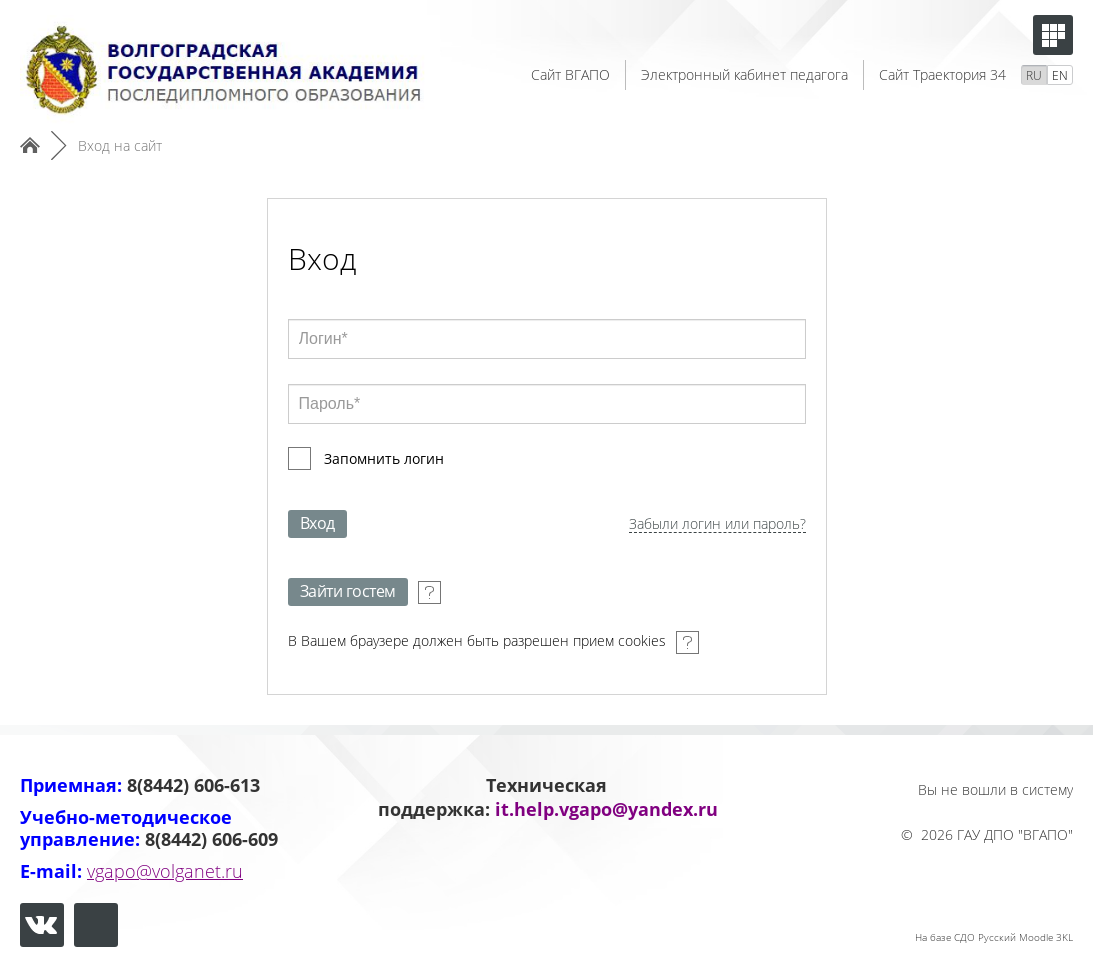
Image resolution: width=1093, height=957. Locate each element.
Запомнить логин (384, 458)
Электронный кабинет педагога (744, 74)
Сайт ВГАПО (570, 74)
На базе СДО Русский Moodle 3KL (994, 937)
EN (1060, 75)
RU (1034, 75)
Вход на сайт (120, 145)
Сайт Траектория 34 (942, 74)
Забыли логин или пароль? (717, 524)
